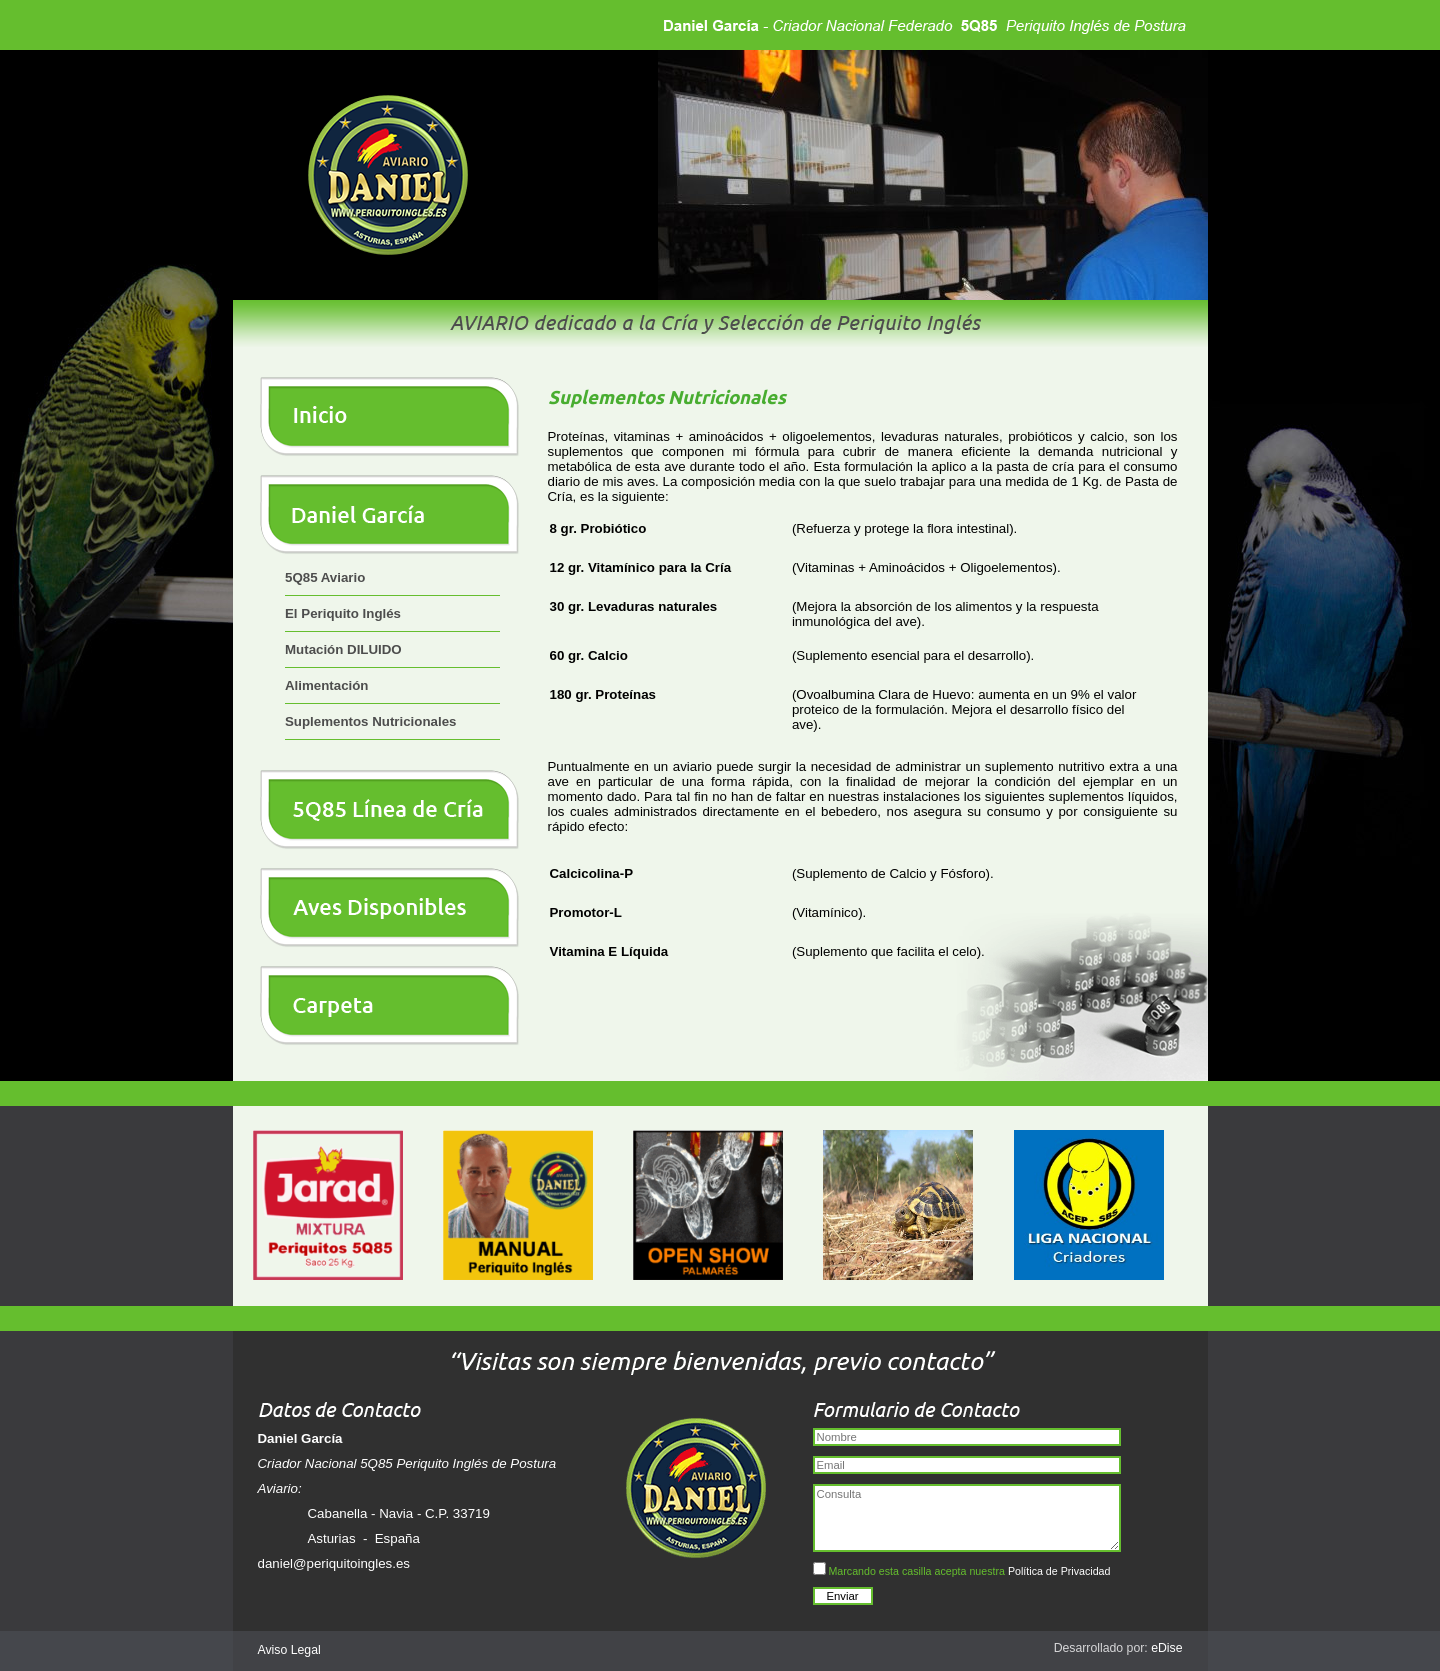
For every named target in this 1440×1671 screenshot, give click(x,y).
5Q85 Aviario (325, 577)
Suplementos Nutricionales (370, 721)
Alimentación (327, 685)
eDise (1166, 1648)
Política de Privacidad (1059, 1571)
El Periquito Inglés (343, 613)
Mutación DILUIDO (343, 649)
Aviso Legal (289, 1650)
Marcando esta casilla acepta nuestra (962, 1569)
